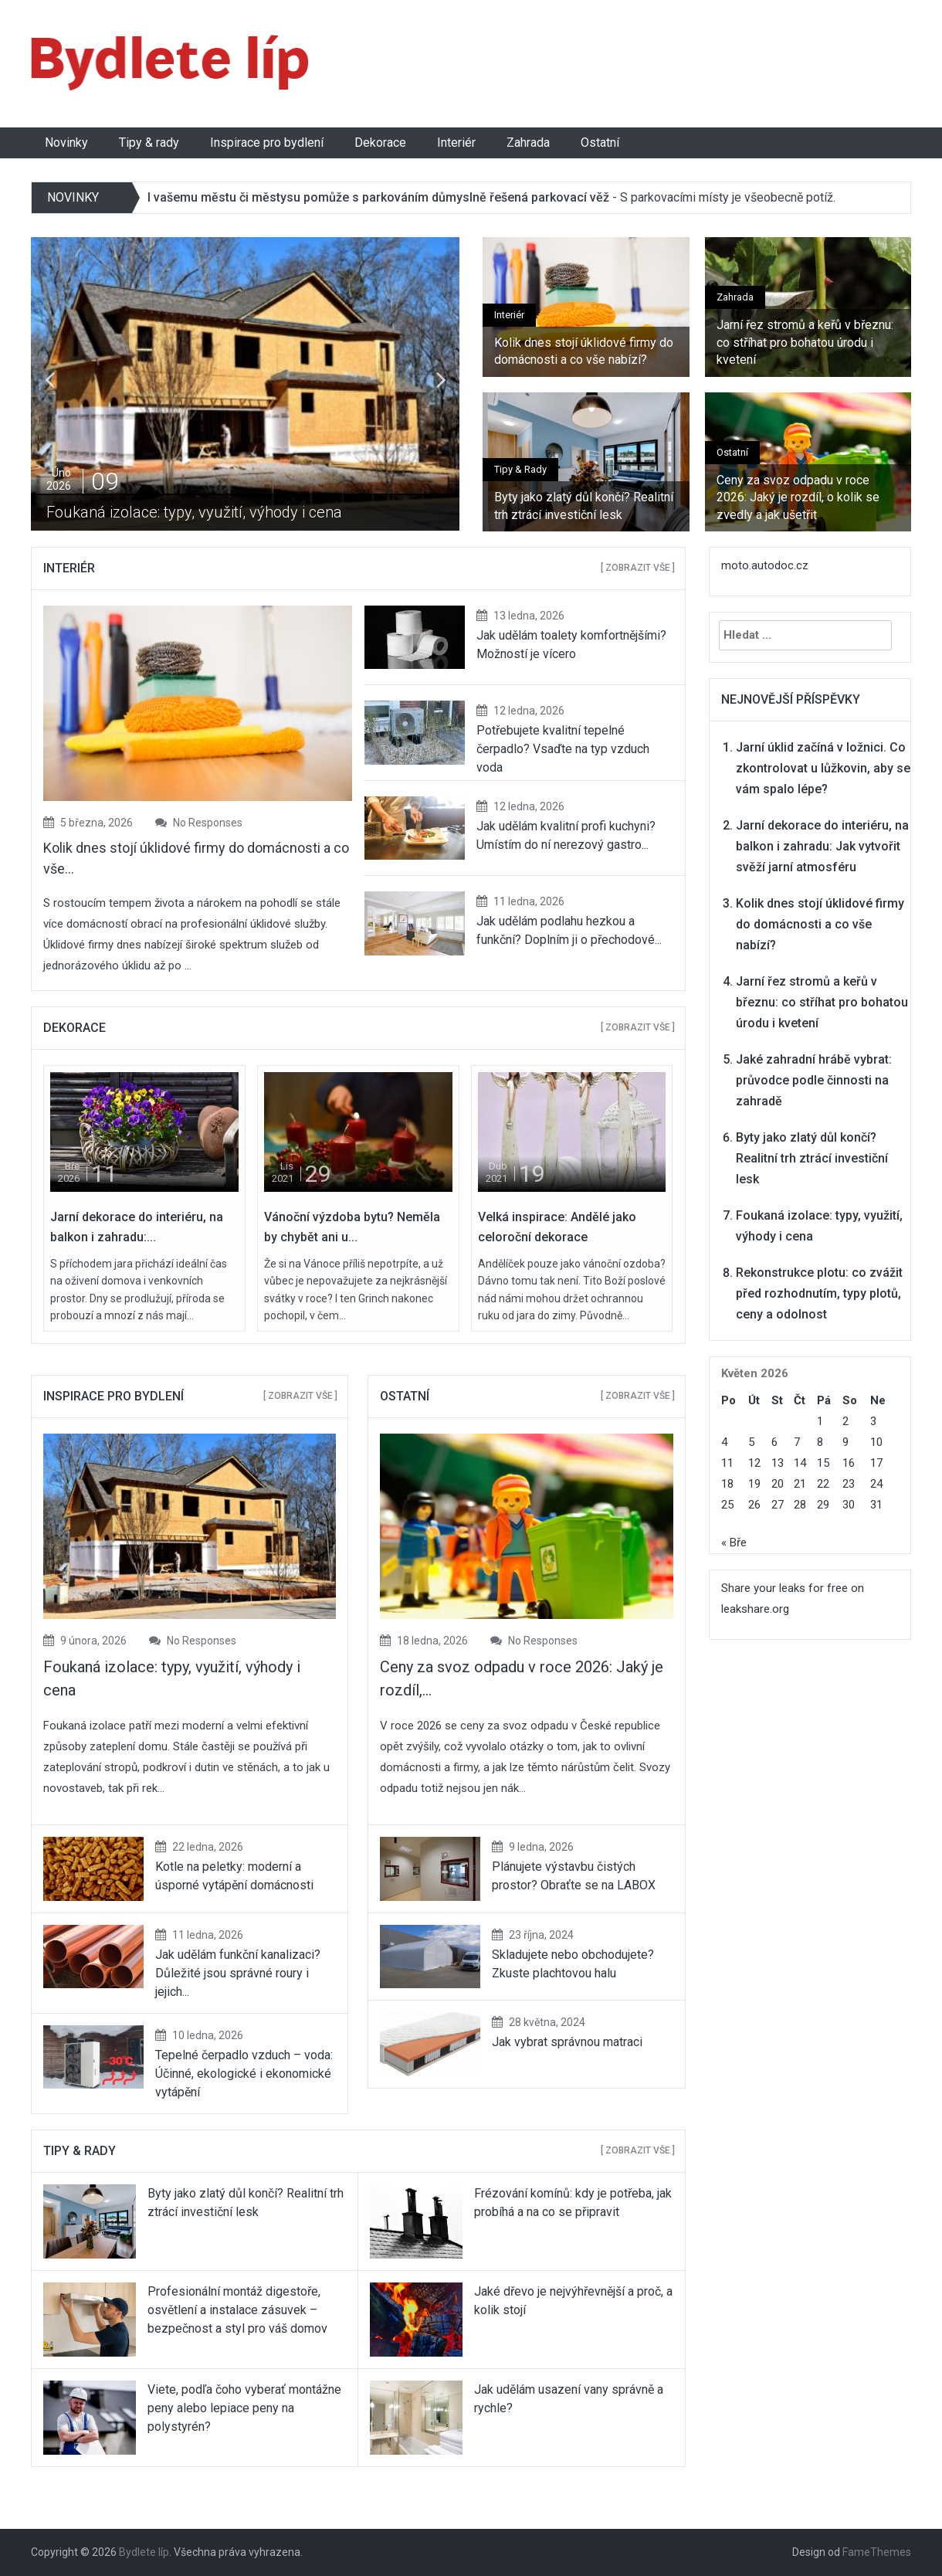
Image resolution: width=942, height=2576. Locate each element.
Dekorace (380, 142)
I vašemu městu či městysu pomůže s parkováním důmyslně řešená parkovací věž (378, 197)
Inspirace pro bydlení (267, 142)
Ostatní (600, 142)
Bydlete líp (144, 2552)
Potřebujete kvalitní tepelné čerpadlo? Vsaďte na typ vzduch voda (562, 749)
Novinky (66, 142)
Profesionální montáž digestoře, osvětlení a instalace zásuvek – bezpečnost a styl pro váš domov (237, 2310)
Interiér (456, 142)
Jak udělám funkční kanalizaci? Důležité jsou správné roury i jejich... (237, 1973)
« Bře (734, 1542)
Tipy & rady (149, 142)
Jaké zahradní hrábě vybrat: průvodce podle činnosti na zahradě (814, 1080)
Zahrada (528, 142)
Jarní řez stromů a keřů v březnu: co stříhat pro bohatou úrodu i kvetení (805, 342)
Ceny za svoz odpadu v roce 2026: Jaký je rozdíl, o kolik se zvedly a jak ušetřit (798, 497)
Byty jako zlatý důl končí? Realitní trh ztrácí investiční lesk (583, 505)
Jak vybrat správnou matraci (567, 2042)
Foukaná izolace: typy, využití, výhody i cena (194, 512)
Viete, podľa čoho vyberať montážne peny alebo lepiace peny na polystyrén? (244, 2408)
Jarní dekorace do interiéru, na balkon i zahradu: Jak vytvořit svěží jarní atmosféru (822, 846)
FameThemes (876, 2552)
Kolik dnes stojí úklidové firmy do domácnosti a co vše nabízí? (583, 351)
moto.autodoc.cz (764, 565)
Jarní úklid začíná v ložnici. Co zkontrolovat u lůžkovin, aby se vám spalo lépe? (823, 768)
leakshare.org (755, 1609)
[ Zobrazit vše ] (638, 567)
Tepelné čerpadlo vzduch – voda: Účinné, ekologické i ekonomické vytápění (244, 2073)
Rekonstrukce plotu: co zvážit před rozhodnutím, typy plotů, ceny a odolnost (819, 1293)
